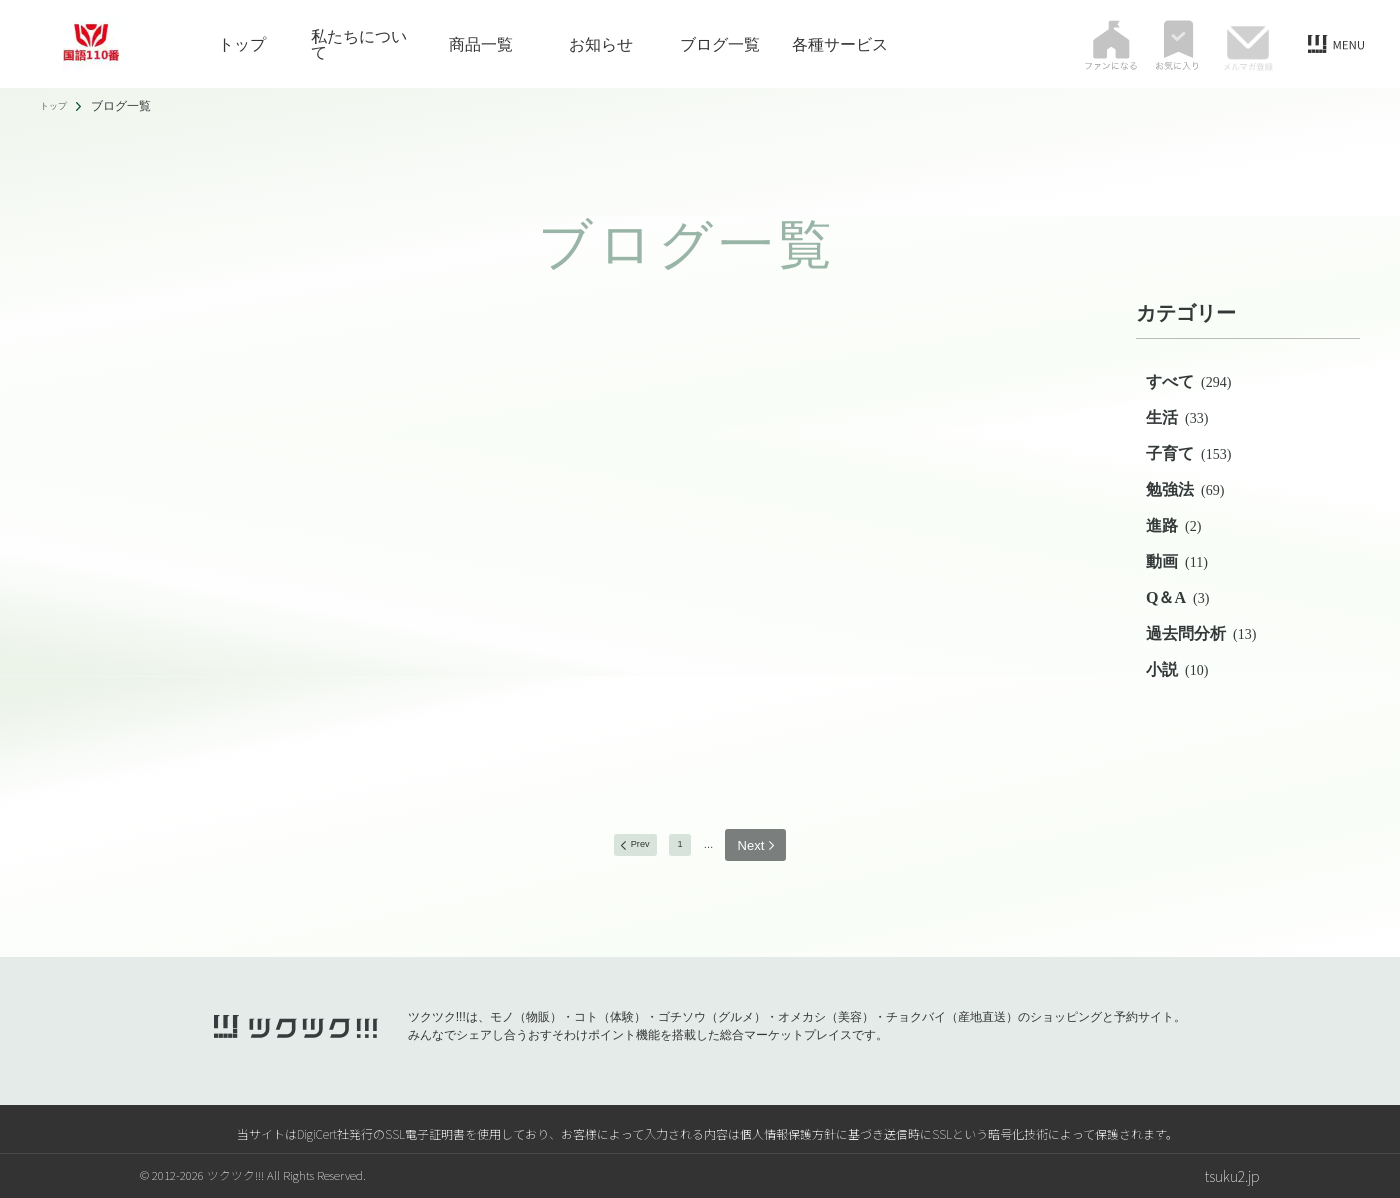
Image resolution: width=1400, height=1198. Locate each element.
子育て (1188, 453)
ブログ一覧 (720, 44)
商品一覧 (481, 44)
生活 (1177, 417)
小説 (1177, 669)
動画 (1177, 561)
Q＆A (1177, 597)
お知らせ (601, 44)
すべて (1188, 381)
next (769, 845)
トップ (242, 44)
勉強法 (1185, 489)
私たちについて (359, 44)
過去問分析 (1201, 633)
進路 (1173, 525)
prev (630, 845)
